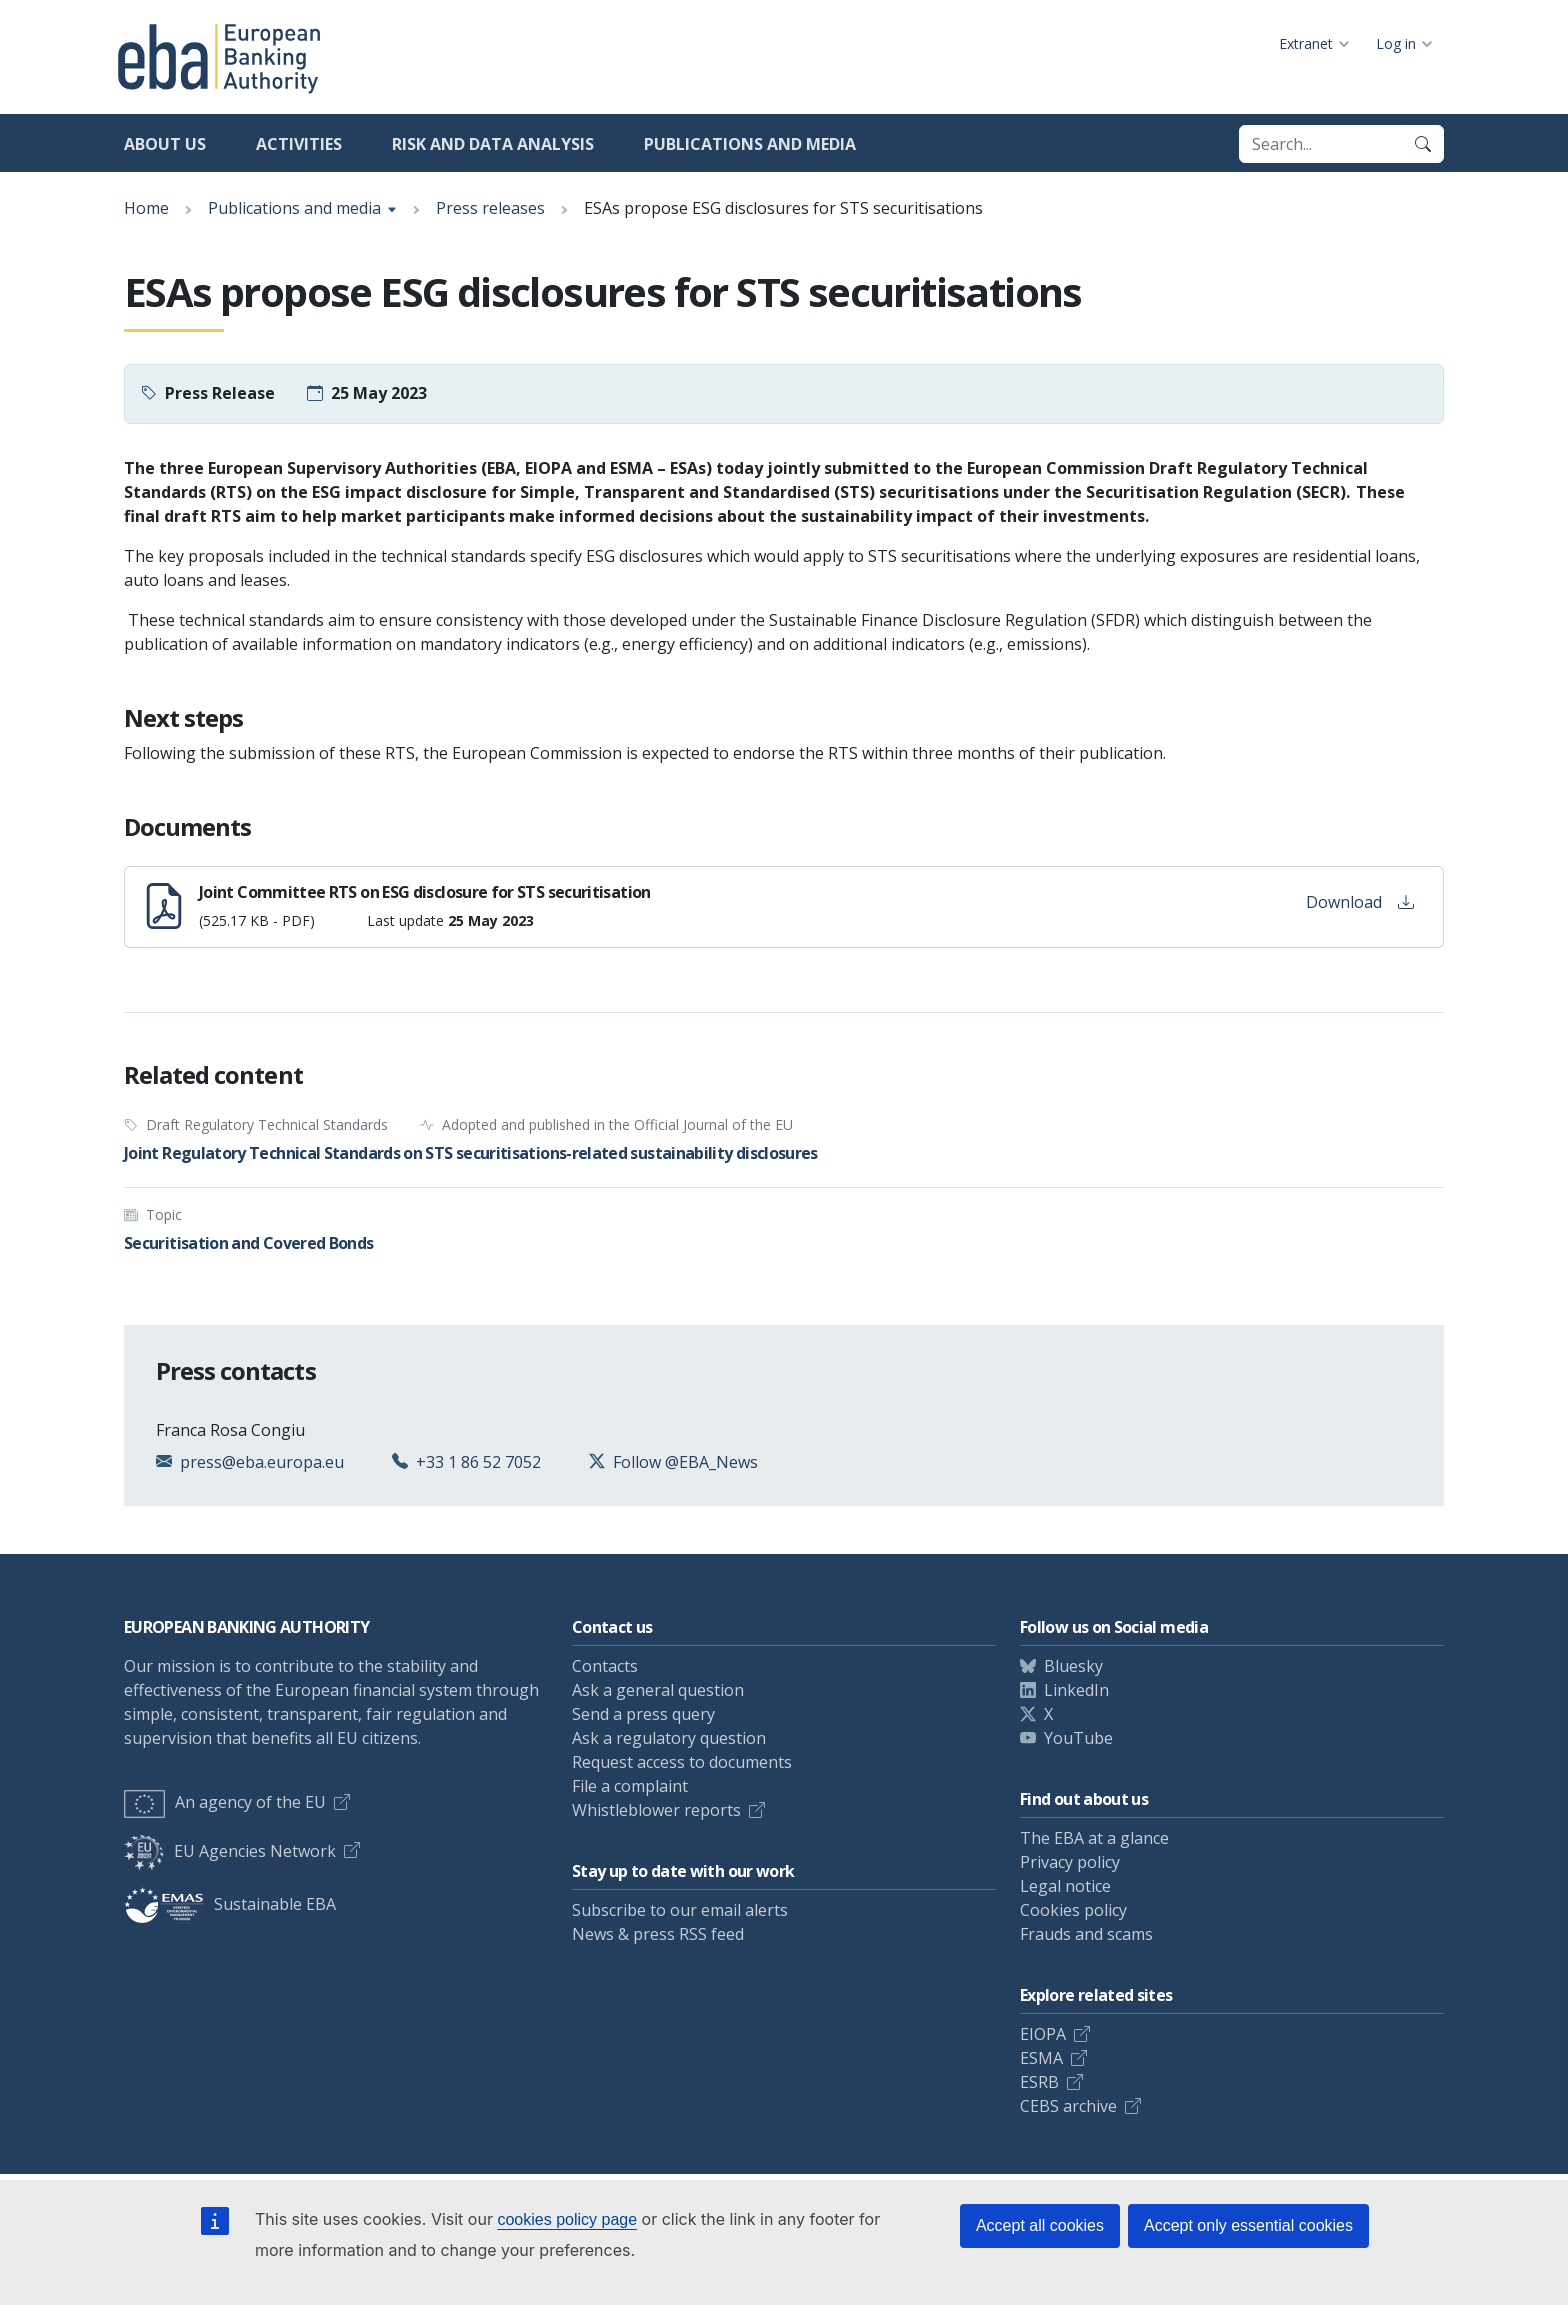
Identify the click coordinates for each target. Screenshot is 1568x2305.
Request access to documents (682, 1762)
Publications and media (750, 144)
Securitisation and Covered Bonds (249, 1243)
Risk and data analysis (493, 144)
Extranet (1306, 43)
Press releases (490, 208)
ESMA (1041, 2058)
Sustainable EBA (230, 1904)
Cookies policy (1073, 1910)
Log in (1396, 43)
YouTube (1078, 1738)
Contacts (605, 1666)
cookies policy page (567, 2219)
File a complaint (630, 1786)
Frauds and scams (1086, 1934)
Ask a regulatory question (669, 1738)
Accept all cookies (1040, 2225)
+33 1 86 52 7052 (478, 1462)
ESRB (1039, 2082)
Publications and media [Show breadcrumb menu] (294, 208)
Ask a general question (658, 1690)
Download (1360, 902)
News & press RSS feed (658, 1934)
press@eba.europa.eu (262, 1462)
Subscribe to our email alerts (680, 1910)
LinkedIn (1076, 1690)
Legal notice (1065, 1886)
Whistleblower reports (656, 1810)
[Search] (1423, 144)
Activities (299, 144)
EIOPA (1043, 2034)
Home (146, 208)
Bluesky (1073, 1666)
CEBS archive (1068, 2106)
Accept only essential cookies (1248, 2225)
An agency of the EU (225, 1802)
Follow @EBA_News (685, 1462)
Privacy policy (1070, 1862)
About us (165, 144)
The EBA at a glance (1094, 1838)
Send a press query (643, 1714)
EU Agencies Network (230, 1851)
